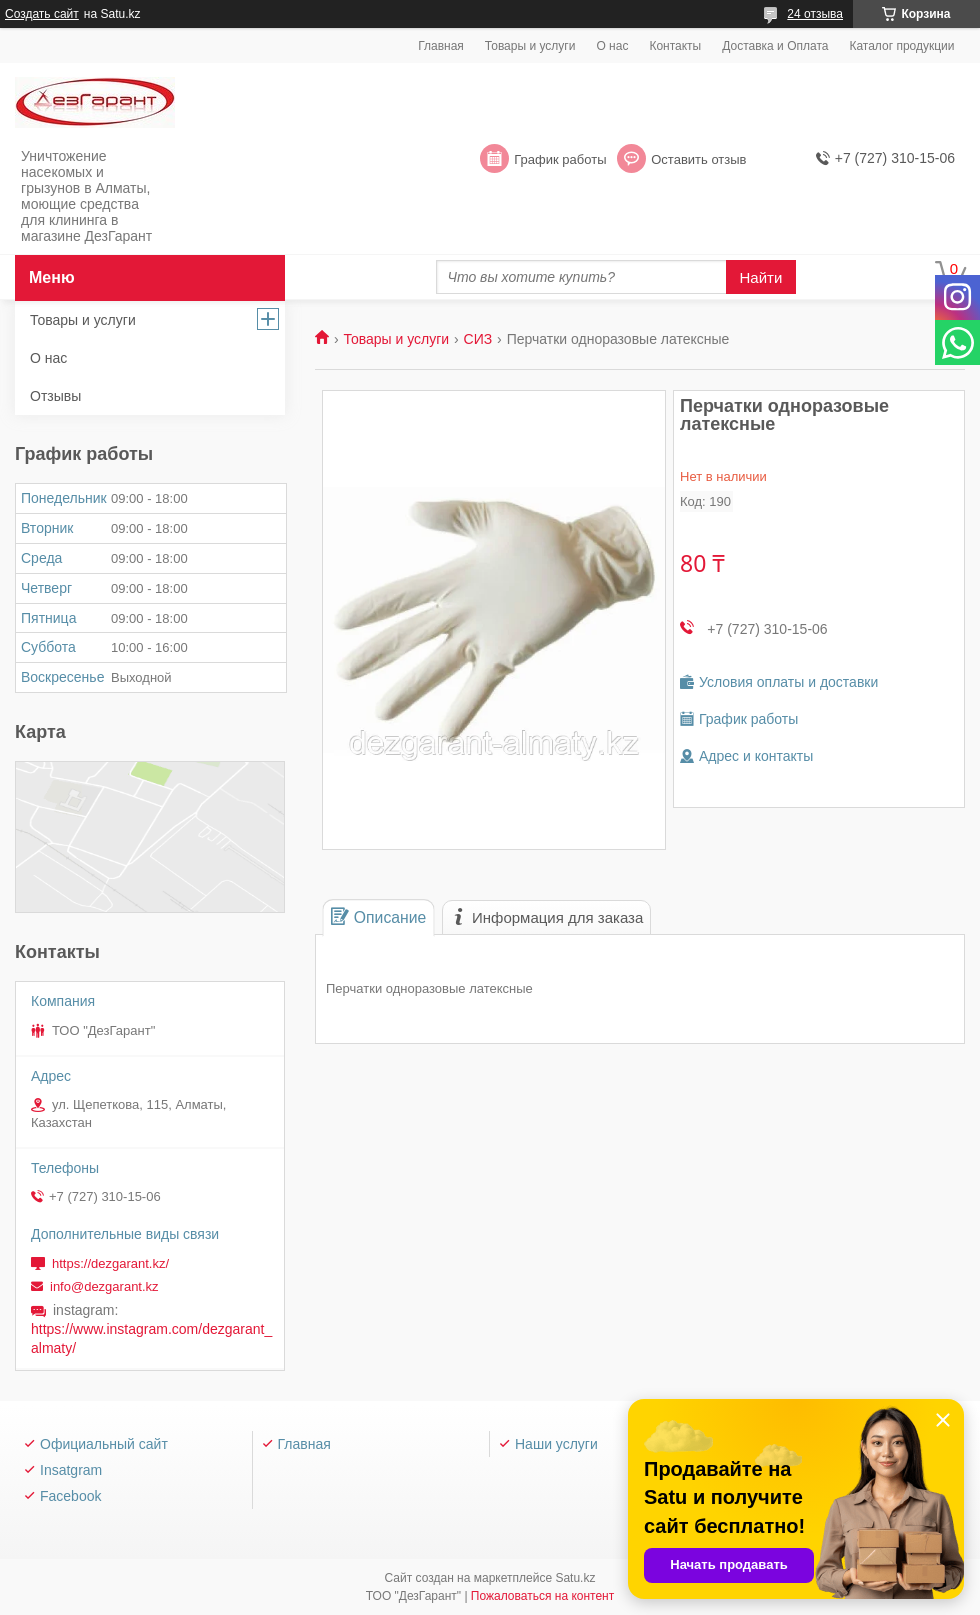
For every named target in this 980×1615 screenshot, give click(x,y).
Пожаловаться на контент (542, 1596)
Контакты (675, 46)
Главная (441, 46)
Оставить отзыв (698, 159)
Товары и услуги (530, 46)
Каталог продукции (901, 46)
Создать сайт (42, 14)
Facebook (70, 1496)
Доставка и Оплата (775, 46)
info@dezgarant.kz (104, 1286)
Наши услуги (556, 1444)
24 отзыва (815, 14)
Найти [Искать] (761, 277)
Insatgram (71, 1470)
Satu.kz (575, 1578)
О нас (612, 46)
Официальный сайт (104, 1444)
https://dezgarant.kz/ (110, 1263)
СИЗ (478, 339)
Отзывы (55, 396)
